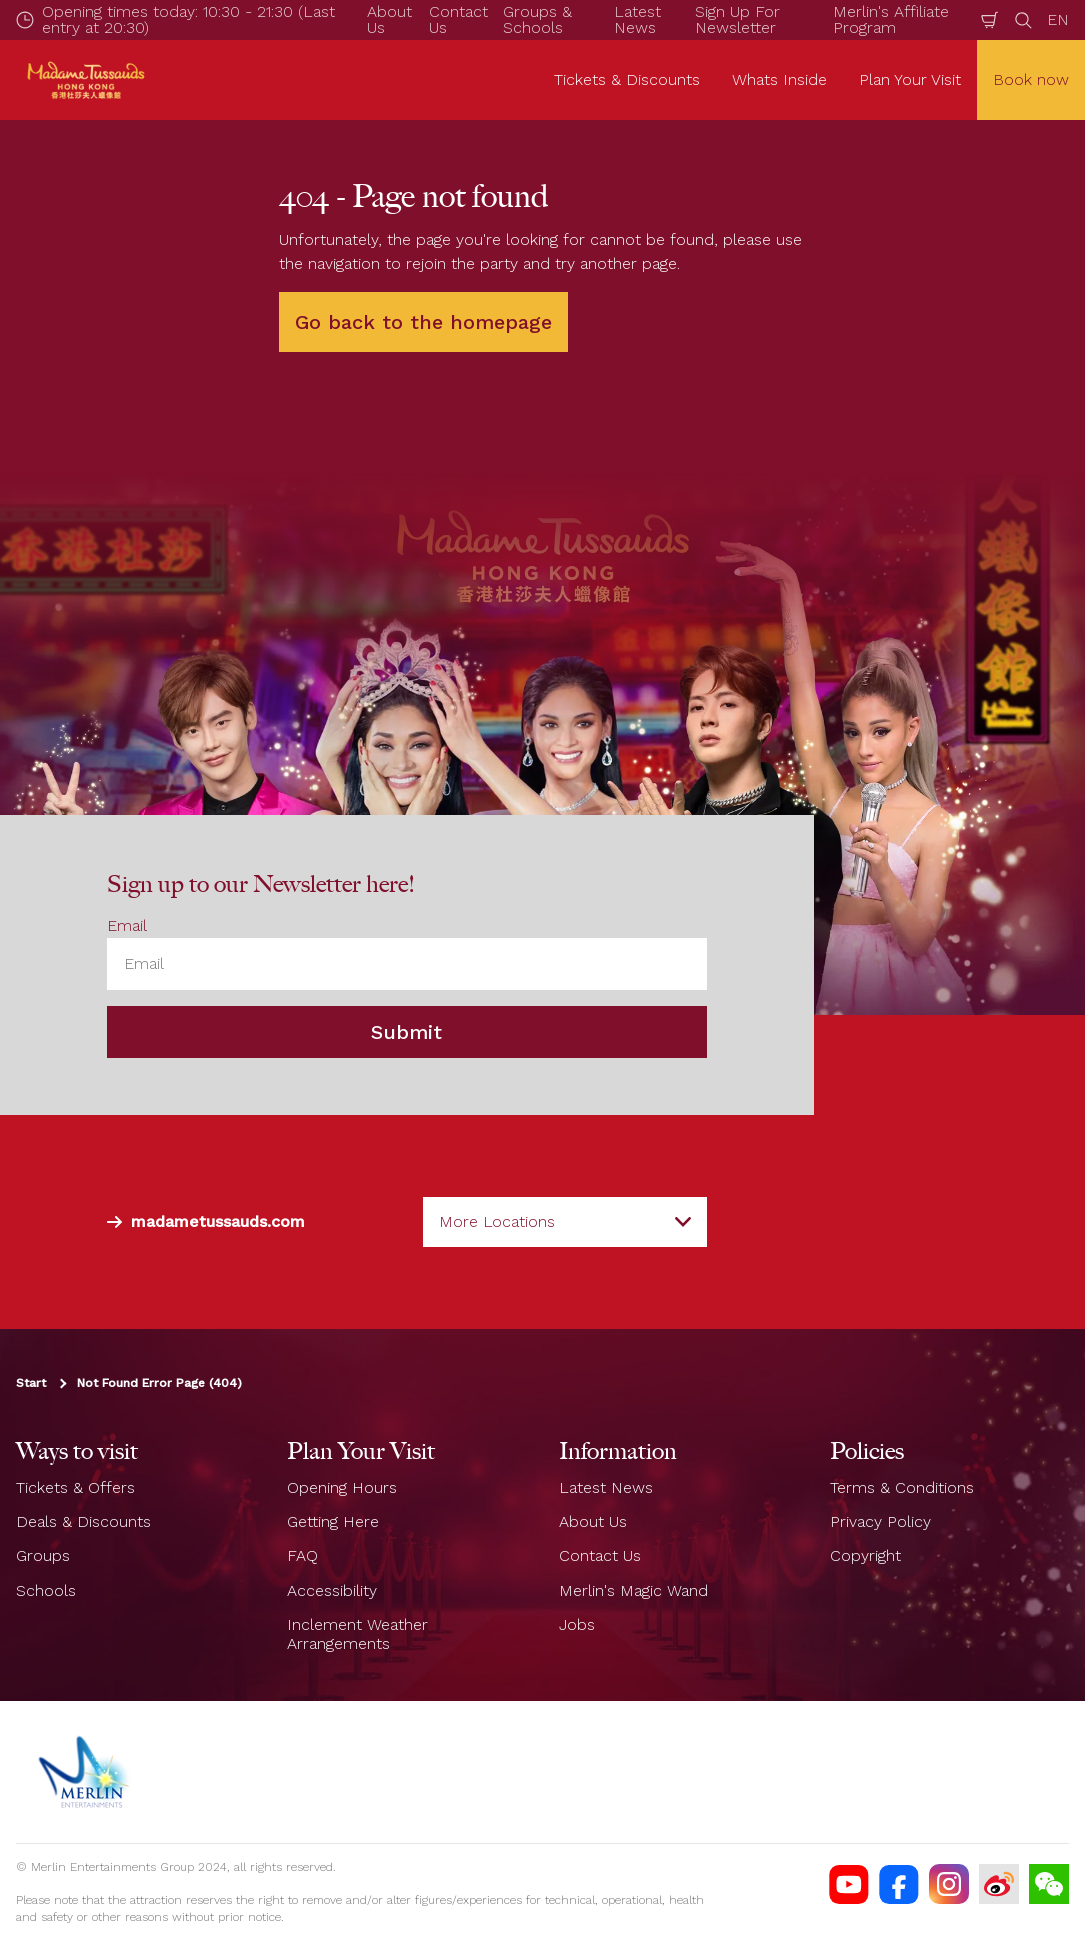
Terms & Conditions (902, 1487)
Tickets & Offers (75, 1487)
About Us (593, 1521)
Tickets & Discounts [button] (627, 79)
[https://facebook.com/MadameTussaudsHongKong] (899, 1884)
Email (127, 925)
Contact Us (600, 1555)
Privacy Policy (880, 1521)
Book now (1031, 79)
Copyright (865, 1555)
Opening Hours (342, 1487)
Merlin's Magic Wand (633, 1590)
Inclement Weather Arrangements (357, 1633)
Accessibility (332, 1590)
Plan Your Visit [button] (910, 79)
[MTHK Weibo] (999, 1884)
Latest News (606, 1487)
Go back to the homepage (423, 322)
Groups (43, 1555)
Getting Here (333, 1521)
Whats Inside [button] (779, 79)
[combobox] (565, 1222)
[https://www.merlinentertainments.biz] (86, 1772)
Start (31, 1383)
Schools (46, 1590)
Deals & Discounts (83, 1521)
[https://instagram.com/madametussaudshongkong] (949, 1884)
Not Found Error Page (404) (159, 1383)
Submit (406, 1032)
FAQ (302, 1555)
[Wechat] (1049, 1884)
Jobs (577, 1624)
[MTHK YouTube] (849, 1884)
